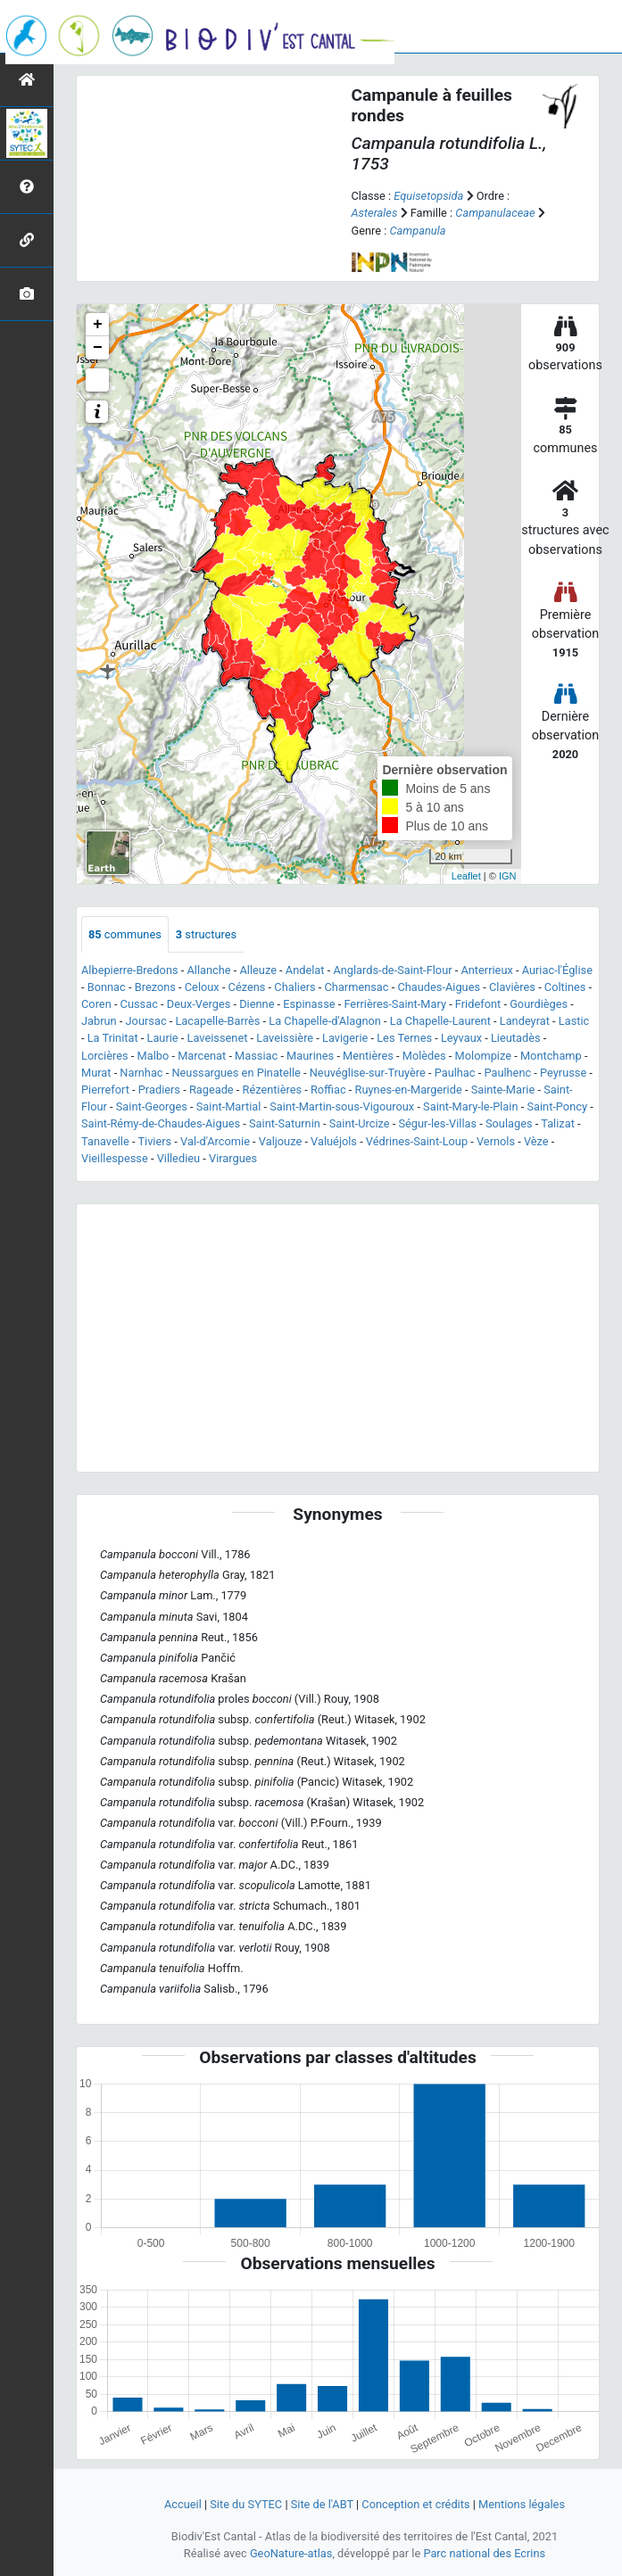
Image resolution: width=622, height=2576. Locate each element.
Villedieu (178, 1158)
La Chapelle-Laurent (440, 1021)
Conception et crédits (415, 2504)
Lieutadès (516, 1037)
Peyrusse (563, 1072)
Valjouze (280, 1141)
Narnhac (141, 1072)
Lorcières (105, 1055)
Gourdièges (539, 1004)
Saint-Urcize (359, 1123)
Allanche (208, 970)
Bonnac (106, 987)
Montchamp (551, 1055)
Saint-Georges (151, 1106)
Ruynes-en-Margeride (408, 1089)
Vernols (496, 1141)
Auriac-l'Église (557, 970)
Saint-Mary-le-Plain (470, 1106)
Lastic (574, 1021)
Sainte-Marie (503, 1089)
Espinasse (309, 1004)
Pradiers (159, 1089)
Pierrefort (105, 1089)
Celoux (202, 987)
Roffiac (328, 1089)
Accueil (183, 2504)
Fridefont (478, 1004)
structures (206, 934)
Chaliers (294, 987)
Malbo (153, 1055)
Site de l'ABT (322, 2504)
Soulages (509, 1123)
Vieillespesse (114, 1158)
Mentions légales (521, 2504)
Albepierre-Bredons (129, 970)
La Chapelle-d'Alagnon (325, 1021)
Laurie (162, 1037)
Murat (96, 1072)
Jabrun (99, 1021)
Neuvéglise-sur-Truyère (368, 1072)
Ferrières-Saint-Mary (395, 1004)
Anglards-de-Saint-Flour (392, 970)
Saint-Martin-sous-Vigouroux (342, 1106)
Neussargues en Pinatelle (235, 1072)
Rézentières (272, 1089)
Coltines (565, 987)
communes (125, 934)
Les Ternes (404, 1037)
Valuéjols (334, 1141)
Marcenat (202, 1055)
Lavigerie (345, 1037)
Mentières (368, 1055)
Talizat (558, 1123)
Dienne (256, 1004)
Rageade (211, 1089)
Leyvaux (461, 1037)
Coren (96, 1004)
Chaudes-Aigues (438, 987)
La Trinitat (112, 1037)
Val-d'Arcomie (215, 1141)
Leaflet (466, 876)
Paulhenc (507, 1072)
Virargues (233, 1158)
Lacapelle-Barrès (217, 1021)
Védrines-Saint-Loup (417, 1141)
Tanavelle (105, 1141)
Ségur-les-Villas (437, 1123)
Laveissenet (217, 1037)
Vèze (536, 1141)
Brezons (155, 987)
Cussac (139, 1004)
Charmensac (357, 987)
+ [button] (98, 324)
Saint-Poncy (557, 1106)
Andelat (305, 970)
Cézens (247, 987)
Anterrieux (486, 970)
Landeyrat (525, 1021)
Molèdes (424, 1055)
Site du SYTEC (246, 2504)
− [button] (98, 348)
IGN (508, 876)
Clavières (512, 987)
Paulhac (455, 1072)
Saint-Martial (228, 1106)
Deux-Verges (199, 1004)
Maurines (310, 1055)
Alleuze (257, 970)
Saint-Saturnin (284, 1123)
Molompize (483, 1055)
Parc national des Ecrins (484, 2553)
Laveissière (284, 1037)
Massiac (256, 1055)
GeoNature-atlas (291, 2553)
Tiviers (154, 1141)
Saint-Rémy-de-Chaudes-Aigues (160, 1123)
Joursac (146, 1021)
